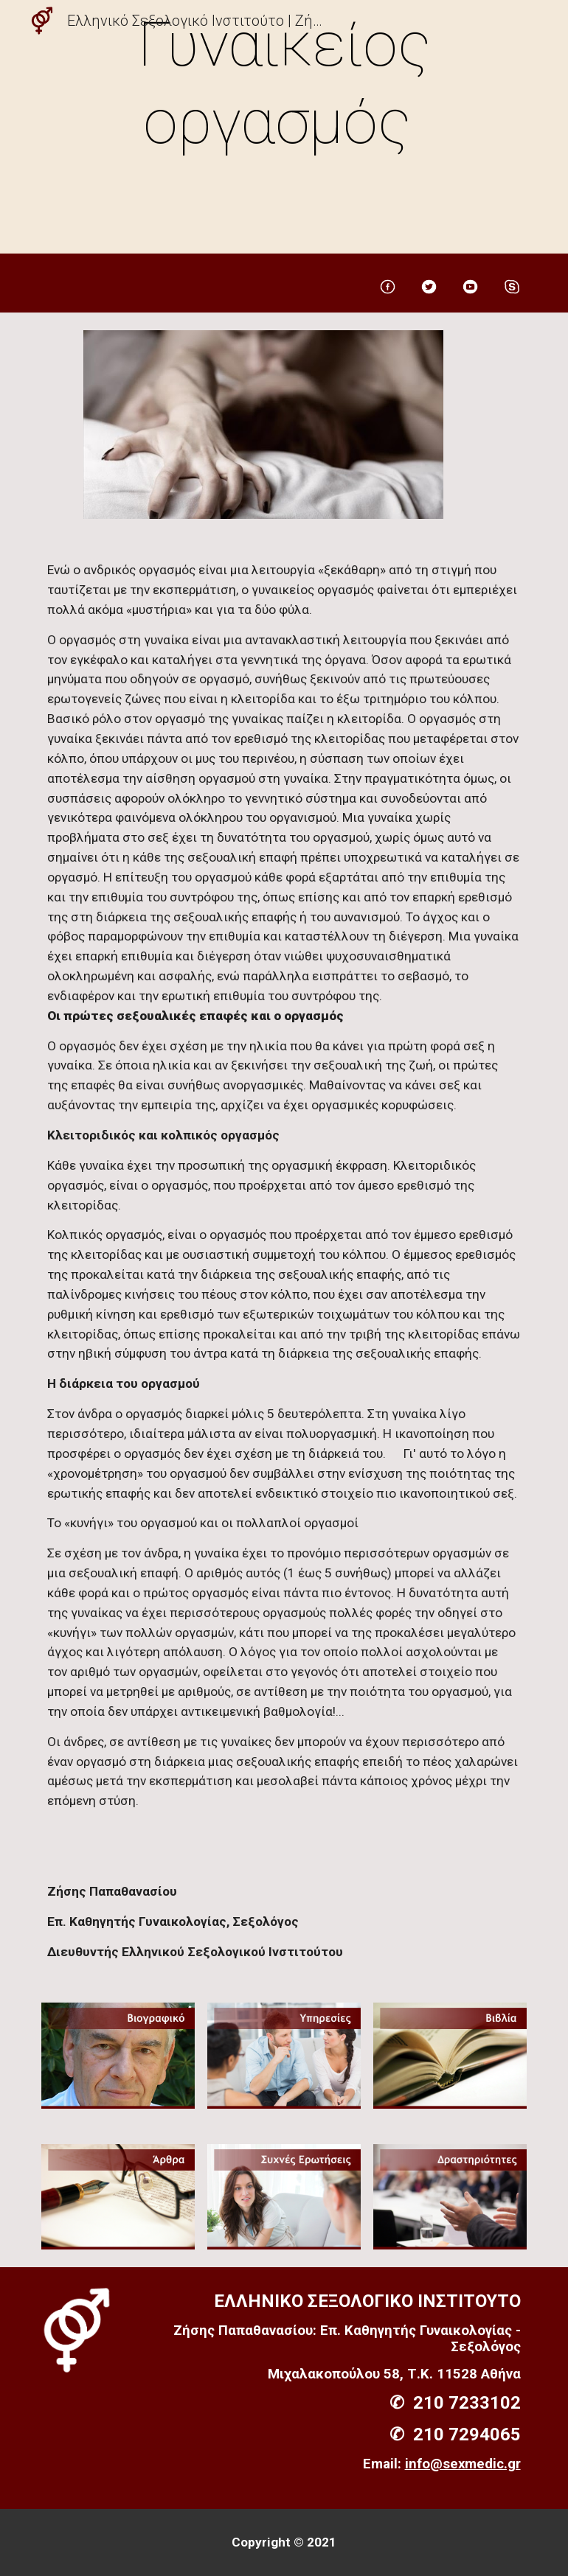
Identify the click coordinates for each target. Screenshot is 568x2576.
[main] (283, 130)
